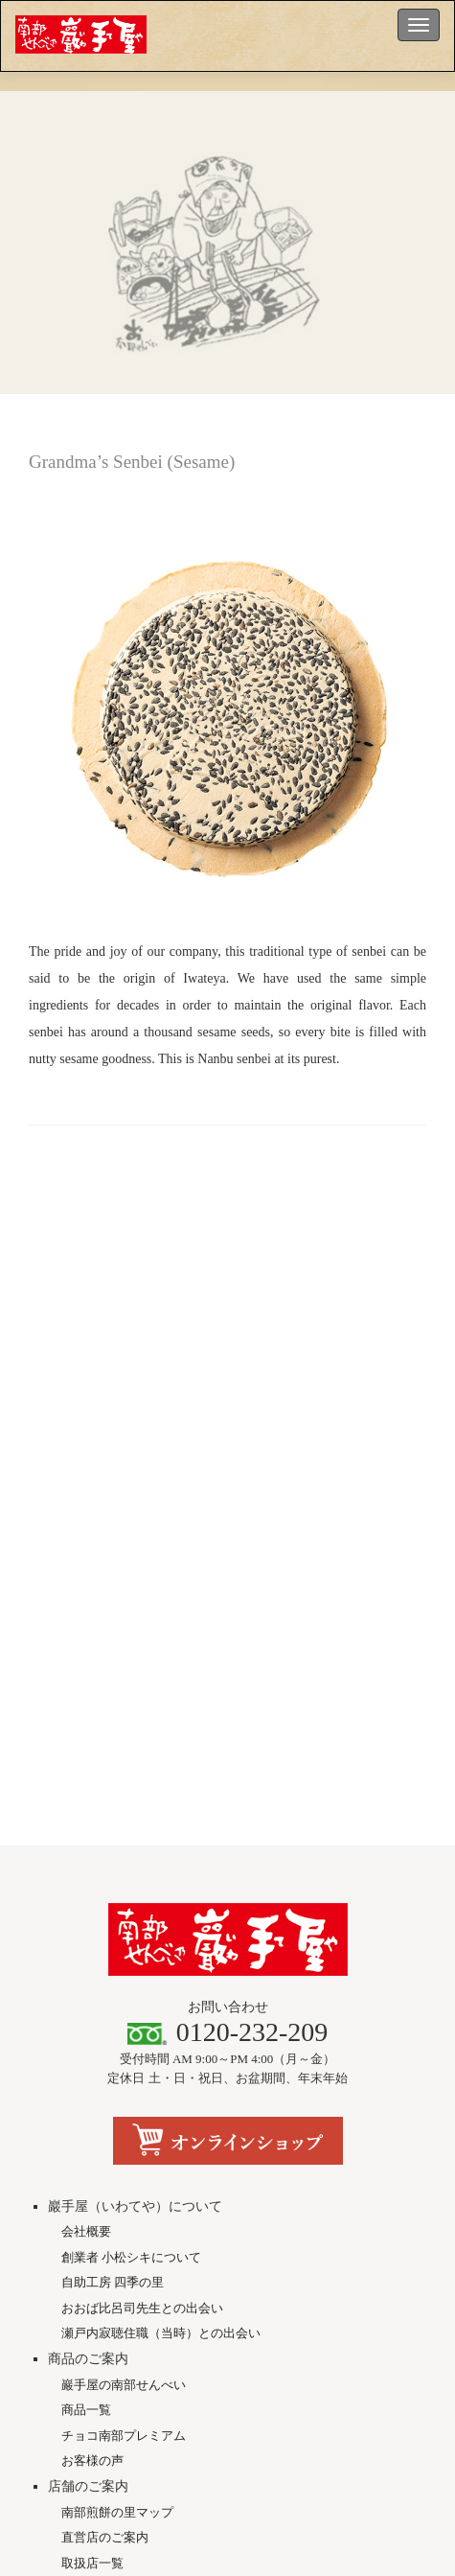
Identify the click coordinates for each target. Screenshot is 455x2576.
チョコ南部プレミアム (123, 2066)
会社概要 (86, 1863)
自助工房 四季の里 (112, 1914)
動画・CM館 (95, 2270)
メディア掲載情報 (111, 2246)
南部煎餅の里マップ (117, 2143)
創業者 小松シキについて (131, 1888)
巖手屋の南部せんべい (123, 2015)
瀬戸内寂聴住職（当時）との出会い (161, 1965)
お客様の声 (92, 2092)
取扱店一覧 (92, 2194)
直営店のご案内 (104, 2169)
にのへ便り (92, 2296)
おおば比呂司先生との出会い (142, 1939)
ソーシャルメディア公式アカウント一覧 (227, 2324)
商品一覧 (86, 2041)
